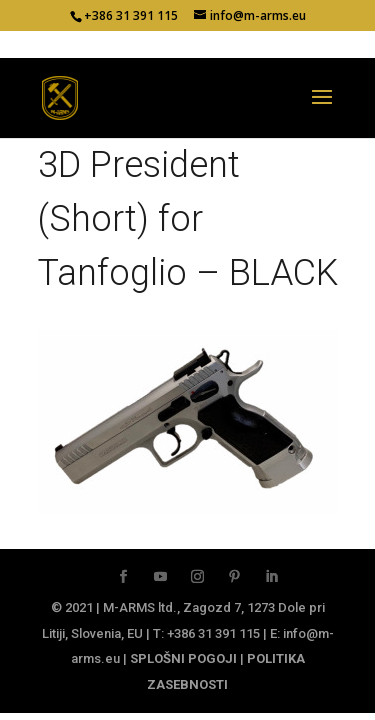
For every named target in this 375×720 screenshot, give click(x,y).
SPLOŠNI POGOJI (183, 658)
